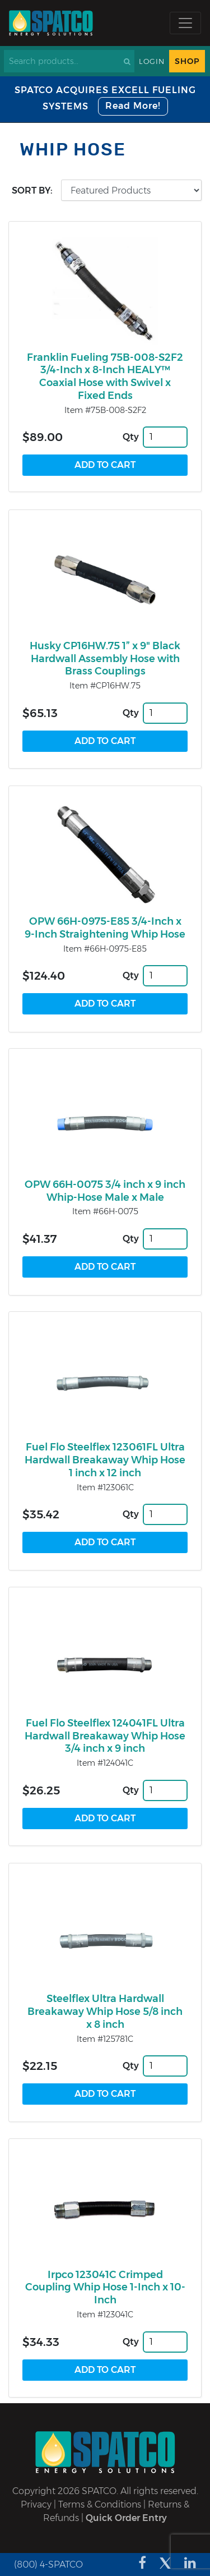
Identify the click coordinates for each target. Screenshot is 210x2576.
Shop (187, 61)
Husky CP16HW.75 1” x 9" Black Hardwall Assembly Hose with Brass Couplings (105, 659)
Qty (131, 436)
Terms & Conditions (99, 2504)
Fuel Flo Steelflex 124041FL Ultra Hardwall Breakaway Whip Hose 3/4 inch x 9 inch (105, 1736)
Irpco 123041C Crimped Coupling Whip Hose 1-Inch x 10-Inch (105, 2288)
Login (152, 61)
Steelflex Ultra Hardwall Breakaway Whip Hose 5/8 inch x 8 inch (105, 2011)
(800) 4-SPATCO (48, 2564)
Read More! (133, 105)
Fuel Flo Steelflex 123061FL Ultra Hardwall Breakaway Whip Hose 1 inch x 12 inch (105, 1460)
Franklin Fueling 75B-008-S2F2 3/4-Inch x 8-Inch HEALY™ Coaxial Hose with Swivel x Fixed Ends (105, 376)
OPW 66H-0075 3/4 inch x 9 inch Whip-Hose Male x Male (105, 1191)
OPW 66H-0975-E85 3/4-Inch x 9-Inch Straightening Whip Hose (105, 927)
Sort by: (32, 190)
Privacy (36, 2504)
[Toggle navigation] (185, 23)
